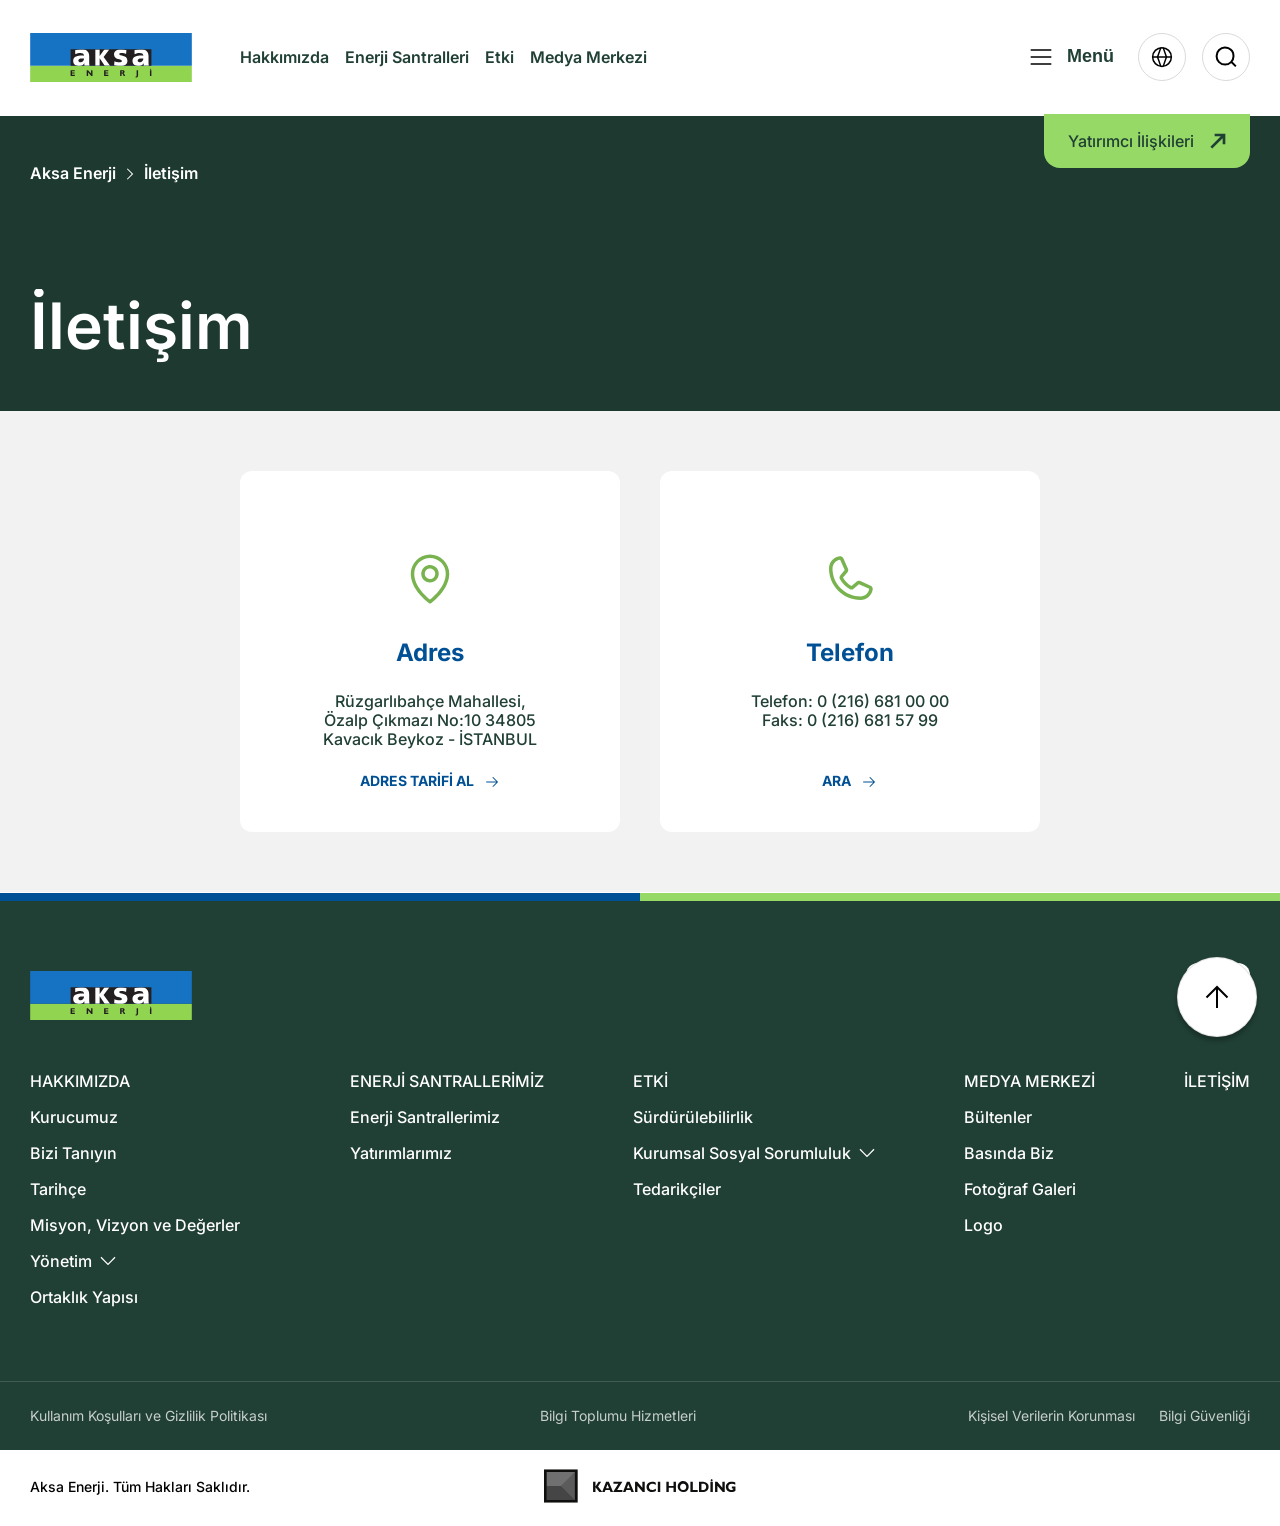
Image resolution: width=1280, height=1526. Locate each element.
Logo (983, 1225)
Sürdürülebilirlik (693, 1117)
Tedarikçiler (677, 1189)
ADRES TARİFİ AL (430, 781)
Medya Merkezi (588, 75)
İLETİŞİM (1217, 1081)
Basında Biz (1009, 1153)
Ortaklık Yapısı (84, 1297)
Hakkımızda (284, 75)
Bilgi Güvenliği (1204, 1415)
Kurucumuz (74, 1117)
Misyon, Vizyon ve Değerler (135, 1225)
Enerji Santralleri (407, 58)
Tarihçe (58, 1189)
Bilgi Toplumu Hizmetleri (618, 1415)
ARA (849, 781)
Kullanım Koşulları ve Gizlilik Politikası (148, 1415)
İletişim (171, 173)
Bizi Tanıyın (73, 1153)
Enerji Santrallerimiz (425, 1117)
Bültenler (998, 1117)
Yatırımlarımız (401, 1153)
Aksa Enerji (73, 173)
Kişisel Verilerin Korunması (1051, 1415)
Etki (499, 58)
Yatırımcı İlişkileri (1147, 143)
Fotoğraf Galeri (1020, 1189)
